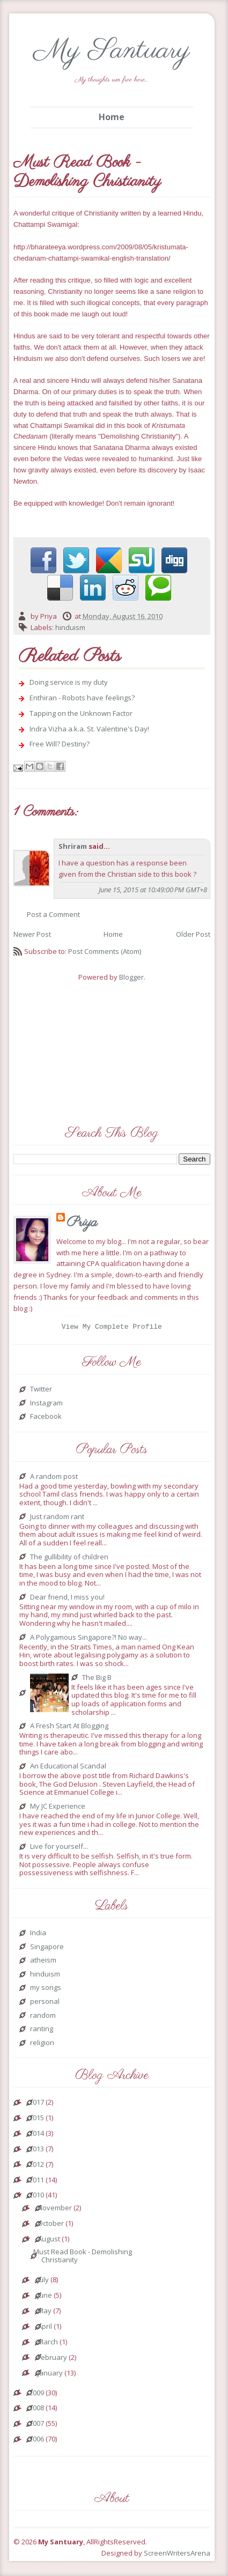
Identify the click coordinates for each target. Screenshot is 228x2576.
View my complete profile (112, 1328)
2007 (36, 2425)
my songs (45, 1989)
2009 (36, 2394)
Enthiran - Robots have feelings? (82, 697)
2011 (36, 2182)
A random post (54, 1478)
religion (42, 2044)
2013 (36, 2150)
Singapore (47, 1948)
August (49, 2241)
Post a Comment (53, 914)
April (45, 2328)
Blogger (131, 977)
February (52, 2359)
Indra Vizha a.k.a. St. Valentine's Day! (89, 729)
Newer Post (32, 934)
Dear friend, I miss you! (67, 1599)
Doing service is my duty (69, 682)
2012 (36, 2166)
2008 (36, 2409)
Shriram (72, 846)
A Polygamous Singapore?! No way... (88, 1639)
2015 (36, 2119)
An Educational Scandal (68, 1768)
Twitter (41, 1391)
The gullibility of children (69, 1559)
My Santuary (112, 51)
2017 (36, 2104)
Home (111, 117)
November (55, 2209)
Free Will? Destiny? (60, 744)
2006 (36, 2441)
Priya (82, 1222)
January (50, 2375)
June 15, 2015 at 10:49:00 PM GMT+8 (153, 889)
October (51, 2225)
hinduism (70, 627)
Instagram (46, 1405)
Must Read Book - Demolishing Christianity (82, 2257)
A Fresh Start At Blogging (69, 1727)
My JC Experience (57, 1808)
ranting (41, 2030)
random (43, 2017)
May (45, 2312)
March (48, 2344)
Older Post (193, 934)
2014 (36, 2135)
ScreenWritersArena (177, 2554)
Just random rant (57, 1518)
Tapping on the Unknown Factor (81, 713)
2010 (36, 2197)
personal (45, 2003)
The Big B (97, 1679)
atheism (43, 1962)
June (45, 2297)
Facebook (46, 1418)
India (38, 1934)
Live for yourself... (59, 1848)
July (43, 2281)
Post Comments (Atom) (104, 951)
